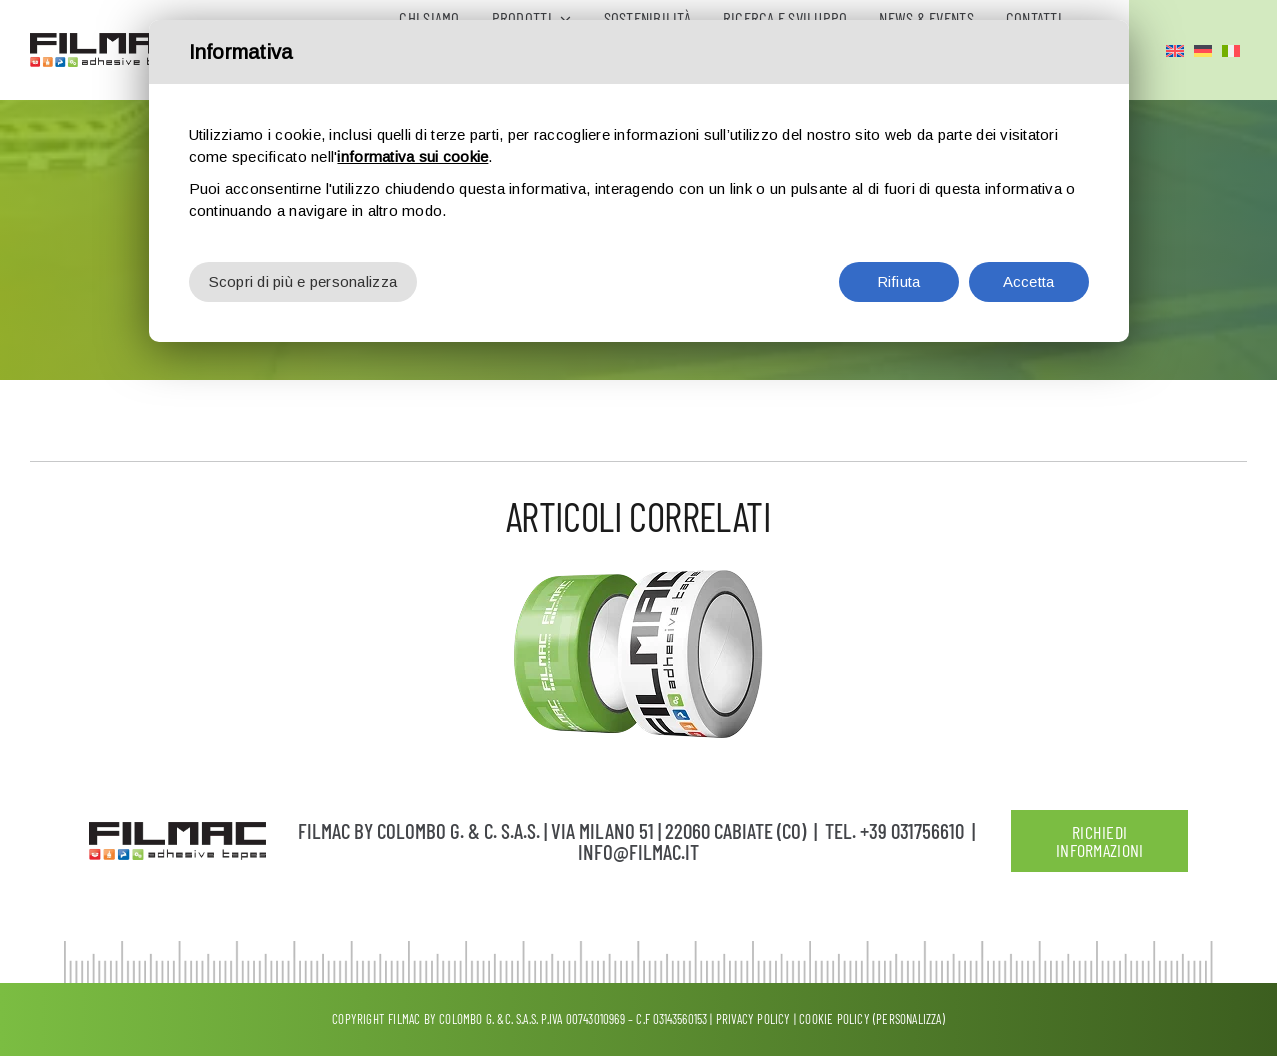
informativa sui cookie (412, 145)
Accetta (1029, 270)
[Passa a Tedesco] (1203, 50)
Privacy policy (753, 1019)
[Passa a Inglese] (1175, 50)
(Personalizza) (909, 1019)
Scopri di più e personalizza (303, 270)
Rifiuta (899, 270)
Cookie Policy (834, 1019)
